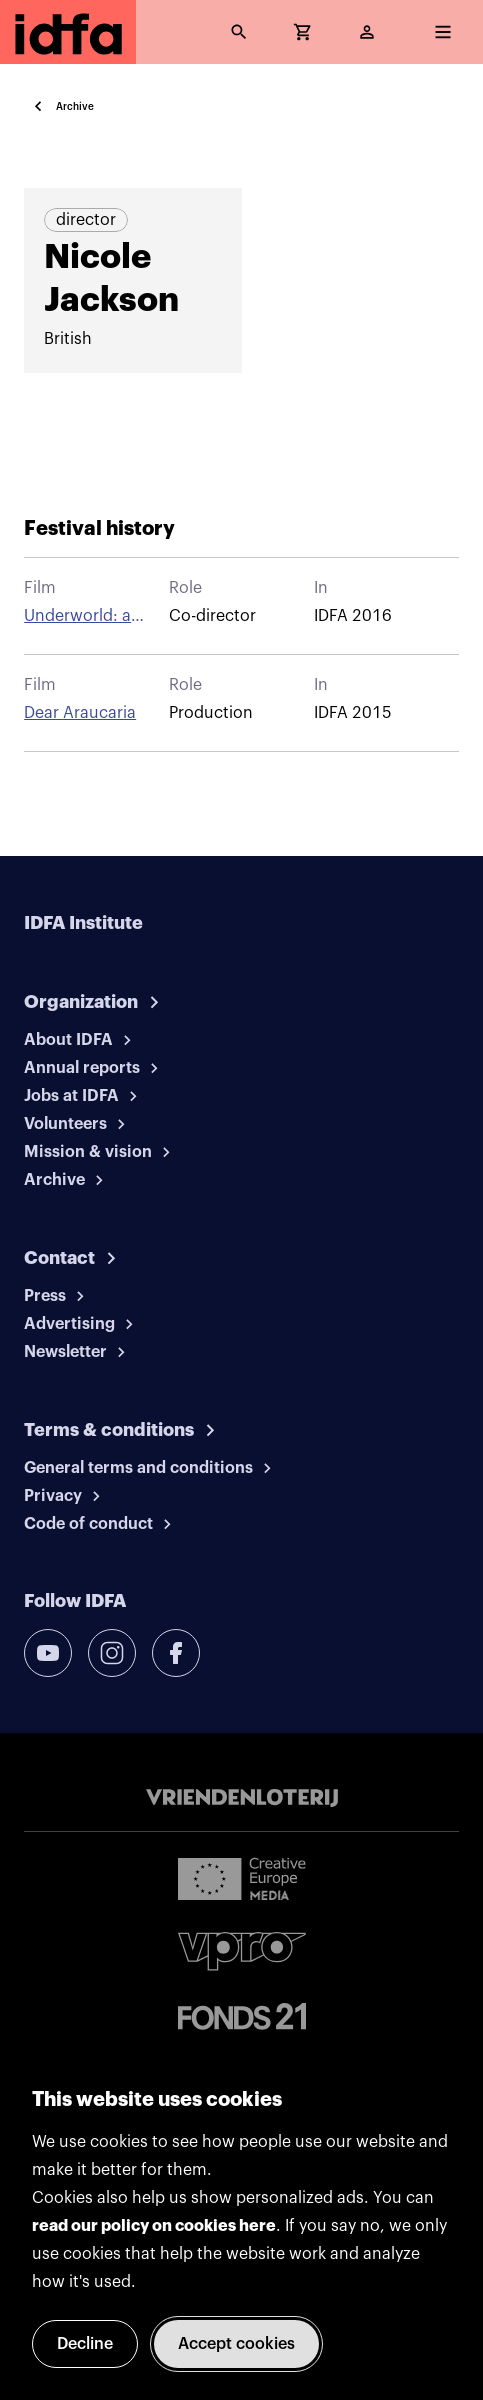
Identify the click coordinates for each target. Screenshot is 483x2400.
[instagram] (112, 1653)
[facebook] (176, 1653)
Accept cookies (236, 2344)
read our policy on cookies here (154, 2226)
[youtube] (48, 1653)
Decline (85, 2344)
